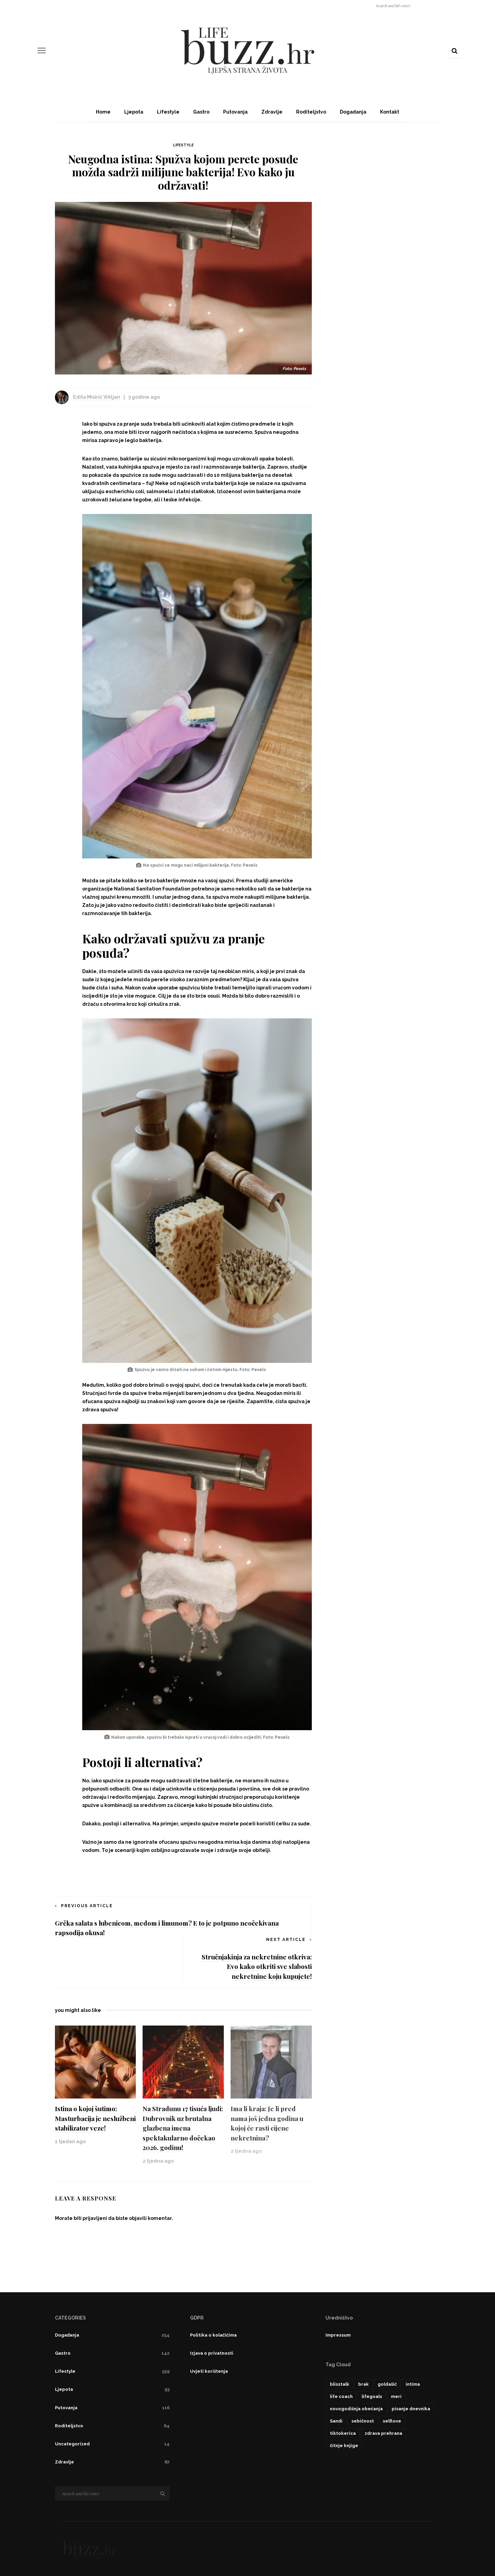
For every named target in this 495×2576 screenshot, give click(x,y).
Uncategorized (112, 2444)
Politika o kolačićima (213, 2335)
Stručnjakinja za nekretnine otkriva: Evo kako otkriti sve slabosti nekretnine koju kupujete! (257, 1966)
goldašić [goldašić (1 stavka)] (387, 2384)
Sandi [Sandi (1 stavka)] (336, 2421)
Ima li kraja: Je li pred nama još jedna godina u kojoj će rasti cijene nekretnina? (267, 2123)
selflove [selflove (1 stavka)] (392, 2421)
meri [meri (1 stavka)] (396, 2396)
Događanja (353, 112)
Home (103, 112)
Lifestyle (168, 112)
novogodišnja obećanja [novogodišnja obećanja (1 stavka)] (356, 2408)
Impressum (338, 2335)
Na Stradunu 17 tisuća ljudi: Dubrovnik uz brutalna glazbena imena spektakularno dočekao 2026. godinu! (183, 2128)
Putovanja (235, 112)
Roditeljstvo (311, 112)
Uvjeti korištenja (209, 2371)
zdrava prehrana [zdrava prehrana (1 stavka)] (383, 2433)
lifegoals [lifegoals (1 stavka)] (372, 2396)
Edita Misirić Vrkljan (96, 397)
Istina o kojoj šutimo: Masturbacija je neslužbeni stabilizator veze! (95, 2118)
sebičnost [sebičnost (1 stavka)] (362, 2421)
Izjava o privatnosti (211, 2353)
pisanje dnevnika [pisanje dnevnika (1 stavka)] (411, 2408)
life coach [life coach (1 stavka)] (341, 2396)
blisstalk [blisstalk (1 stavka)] (339, 2384)
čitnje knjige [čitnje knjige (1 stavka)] (344, 2445)
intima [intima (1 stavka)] (413, 2384)
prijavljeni (95, 2218)
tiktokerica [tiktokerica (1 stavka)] (343, 2433)
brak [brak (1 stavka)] (363, 2384)
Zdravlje (271, 112)
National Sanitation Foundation (152, 889)
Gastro (201, 112)
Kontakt (389, 112)
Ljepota (133, 112)
